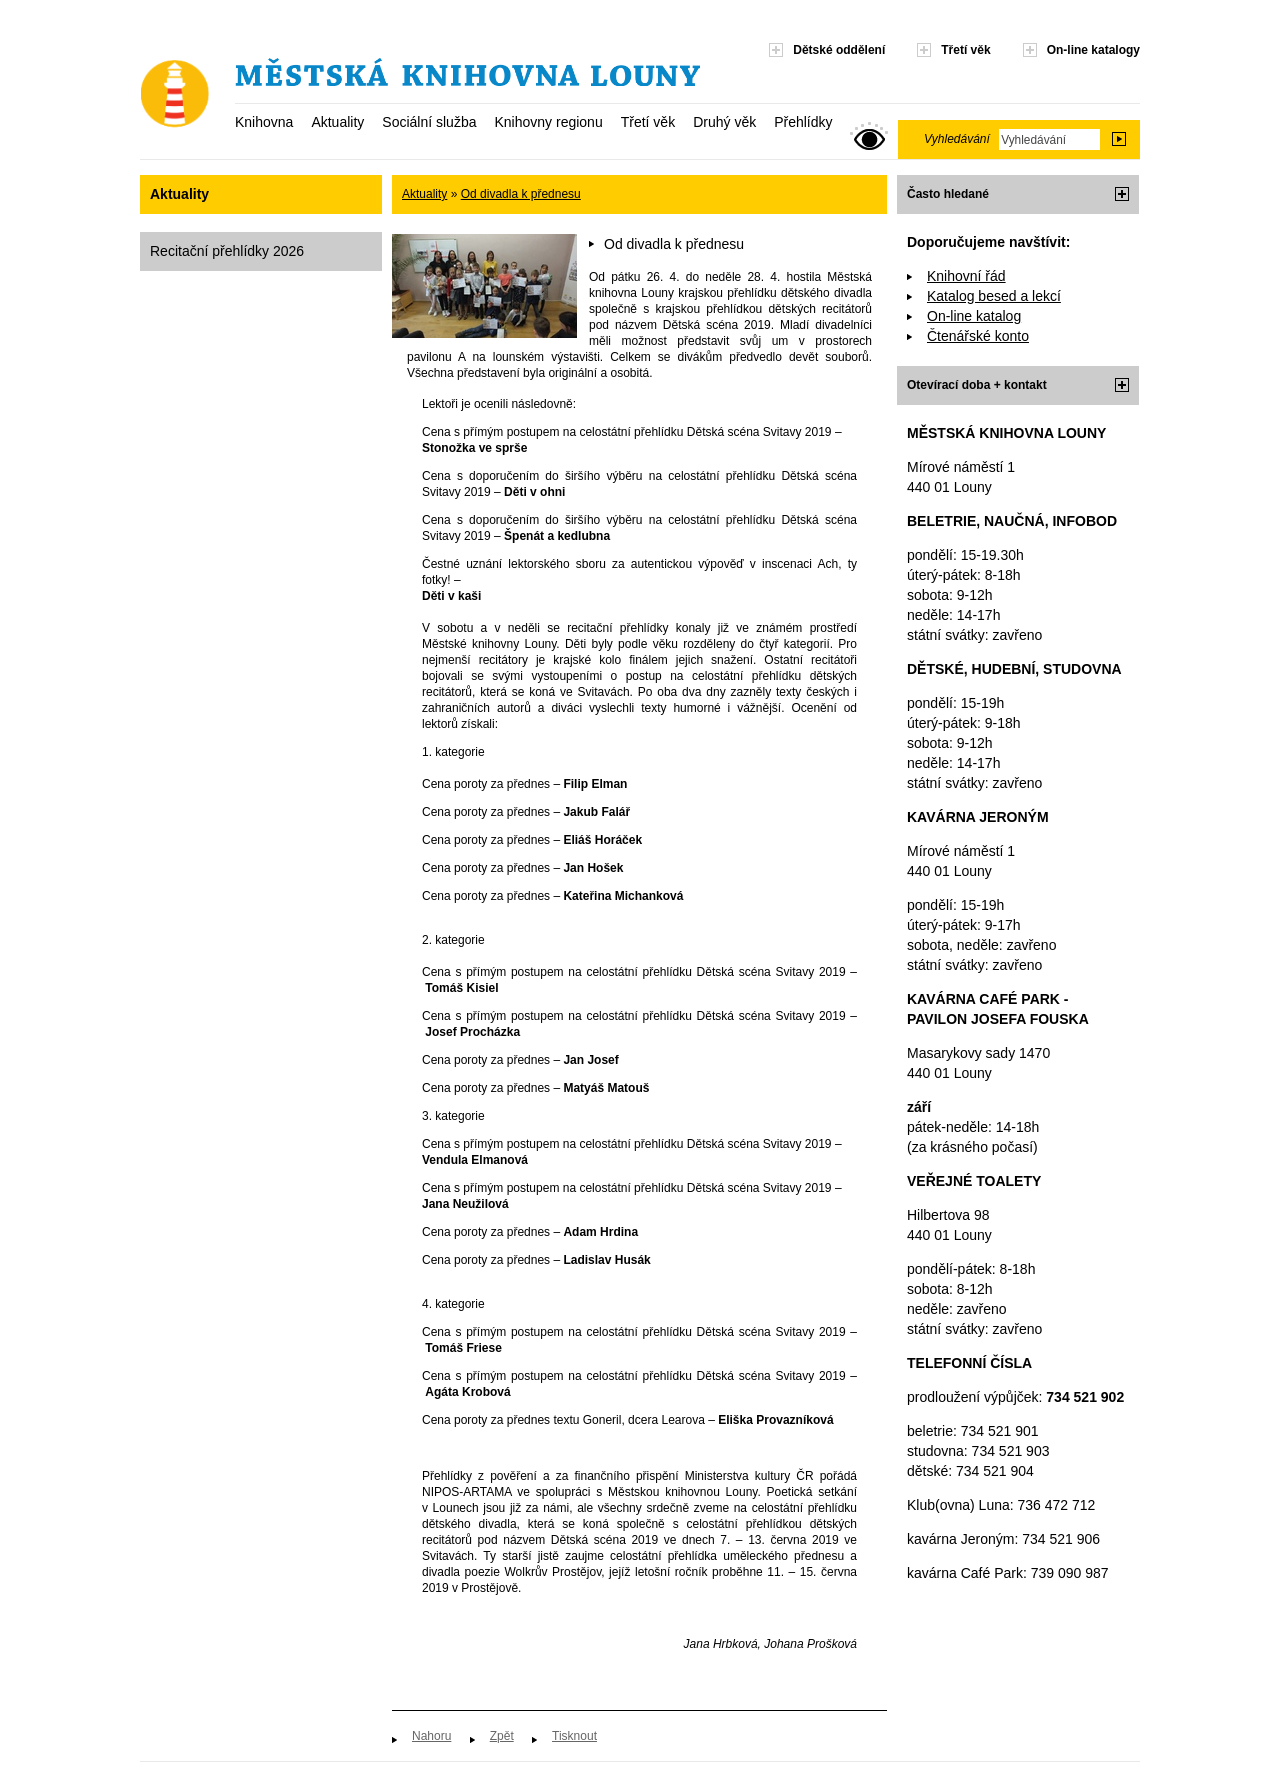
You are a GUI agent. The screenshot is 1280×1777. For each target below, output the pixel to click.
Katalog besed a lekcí (994, 296)
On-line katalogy (1093, 50)
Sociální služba (429, 122)
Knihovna (264, 122)
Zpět (502, 1736)
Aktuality (337, 122)
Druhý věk (724, 122)
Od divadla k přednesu (521, 194)
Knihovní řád (966, 276)
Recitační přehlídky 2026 (227, 251)
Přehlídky (803, 122)
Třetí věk (648, 122)
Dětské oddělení (839, 50)
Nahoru (431, 1736)
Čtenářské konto (978, 336)
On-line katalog (974, 316)
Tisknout (574, 1736)
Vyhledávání (957, 139)
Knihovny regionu (548, 122)
